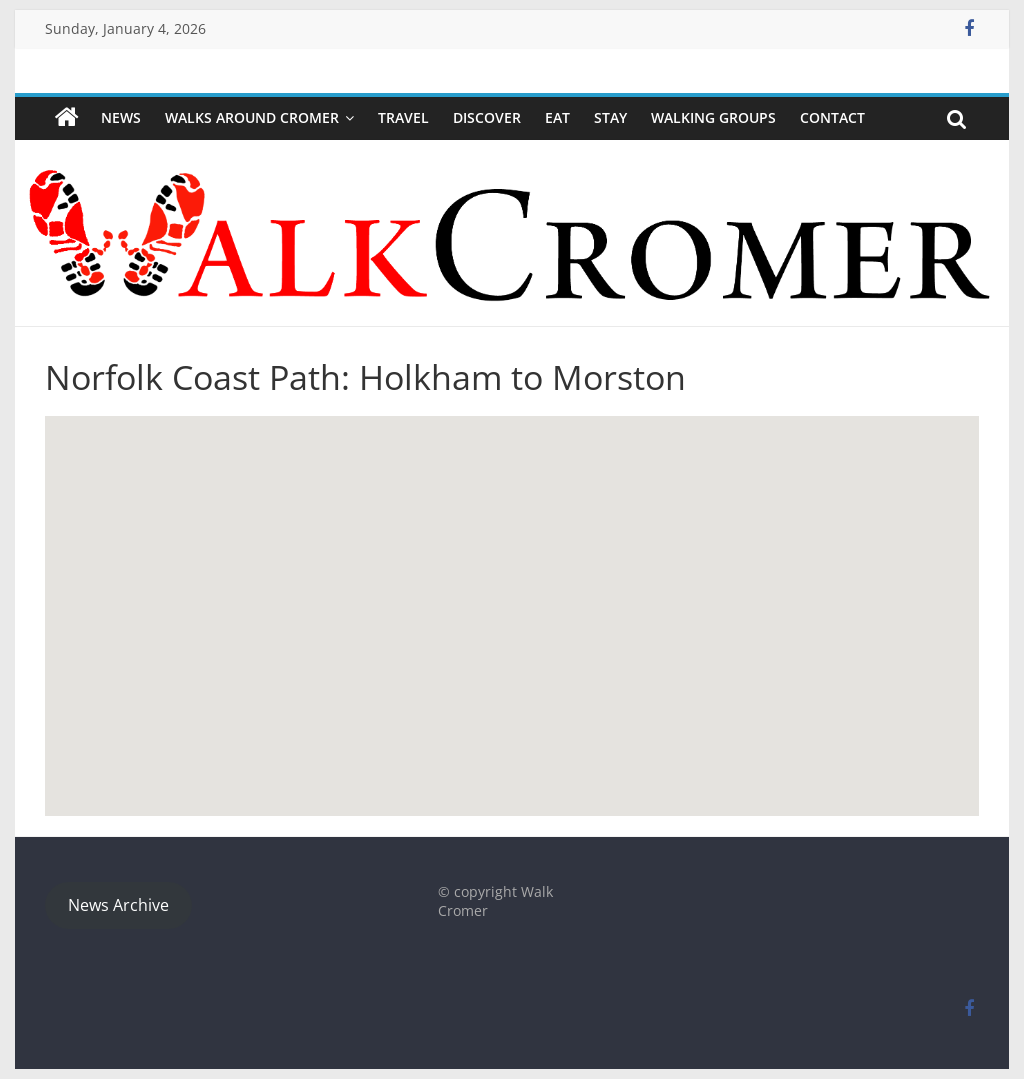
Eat (557, 117)
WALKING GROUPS (713, 117)
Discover (487, 117)
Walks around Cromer (252, 117)
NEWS (121, 117)
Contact (832, 117)
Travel (403, 117)
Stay (610, 117)
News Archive (118, 905)
